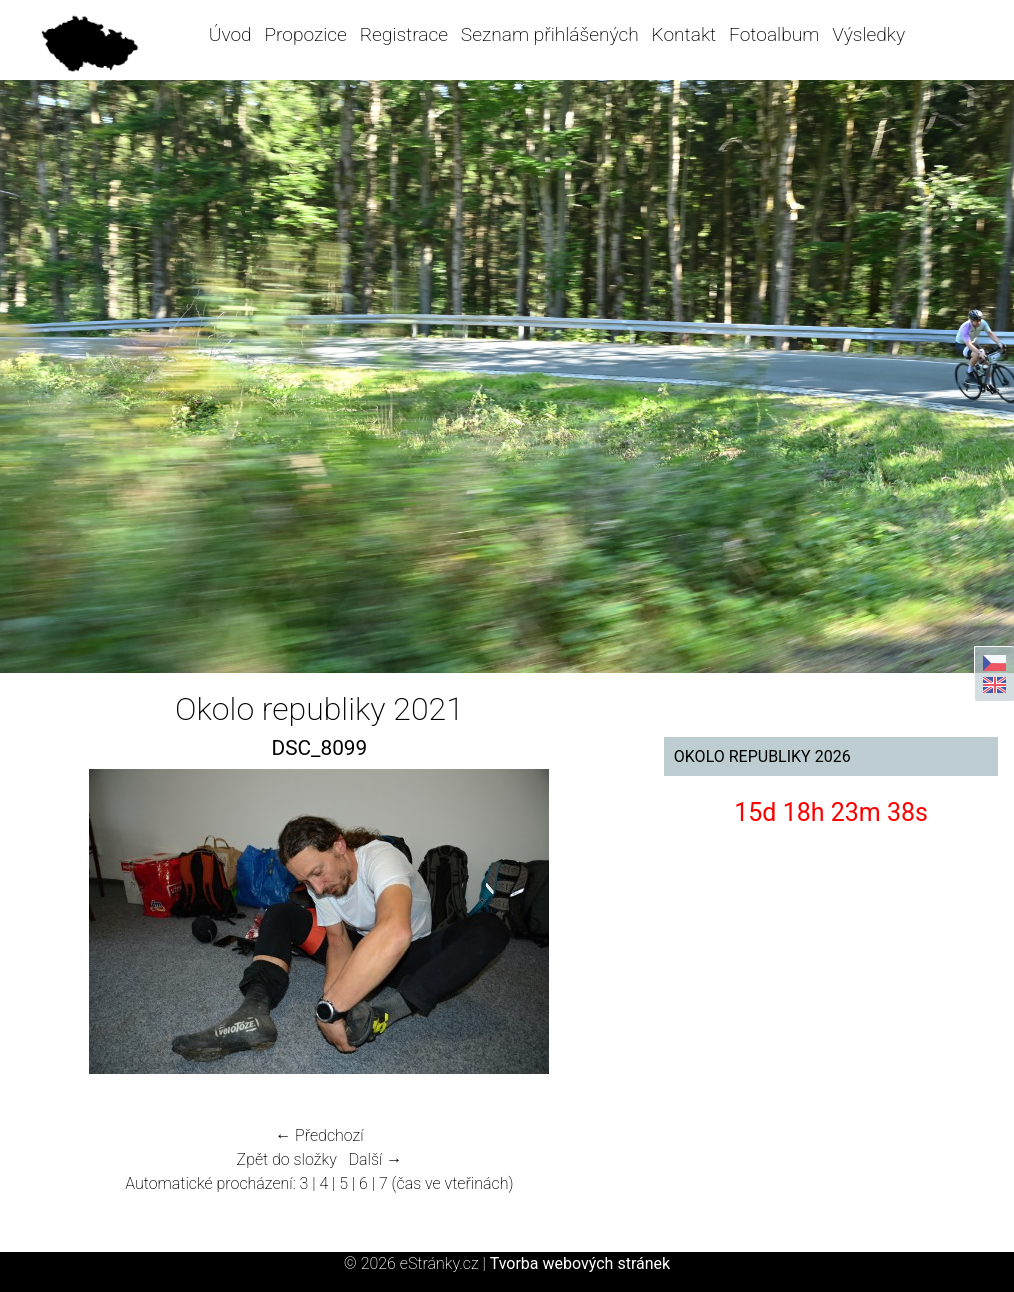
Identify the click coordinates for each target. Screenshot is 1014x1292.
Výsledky (868, 34)
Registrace (404, 34)
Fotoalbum (774, 34)
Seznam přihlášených (550, 34)
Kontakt (684, 34)
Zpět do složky (287, 1159)
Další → (376, 1159)
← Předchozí (319, 1135)
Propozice (305, 34)
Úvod (230, 34)
